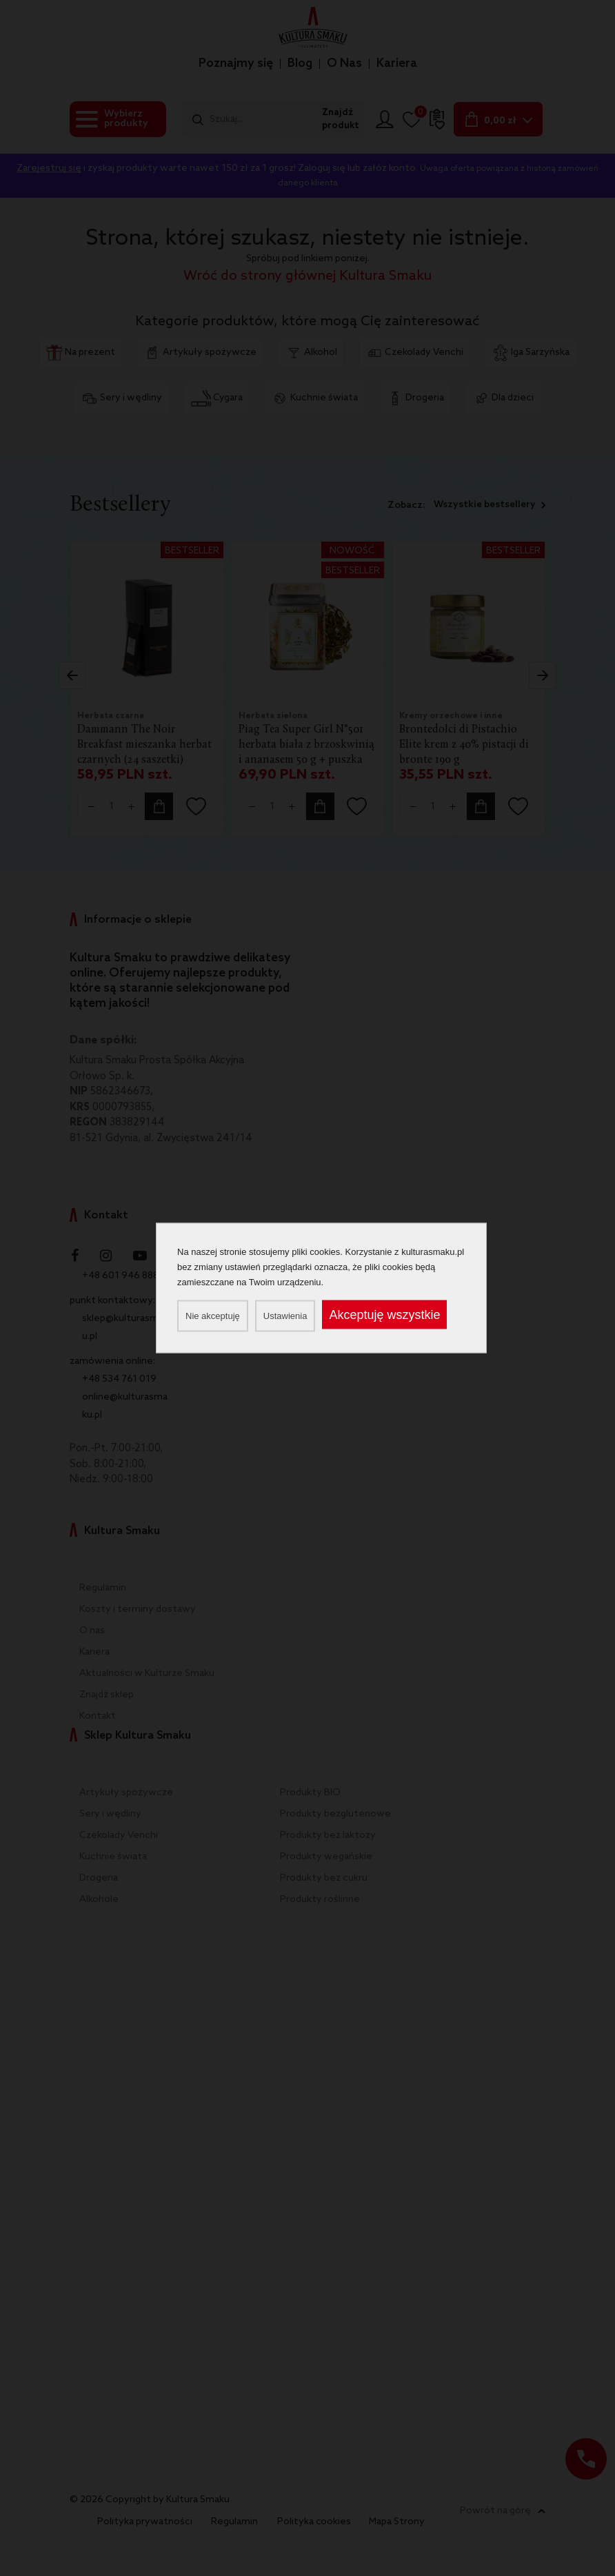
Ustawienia (285, 1316)
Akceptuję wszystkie (384, 1315)
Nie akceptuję (212, 1316)
